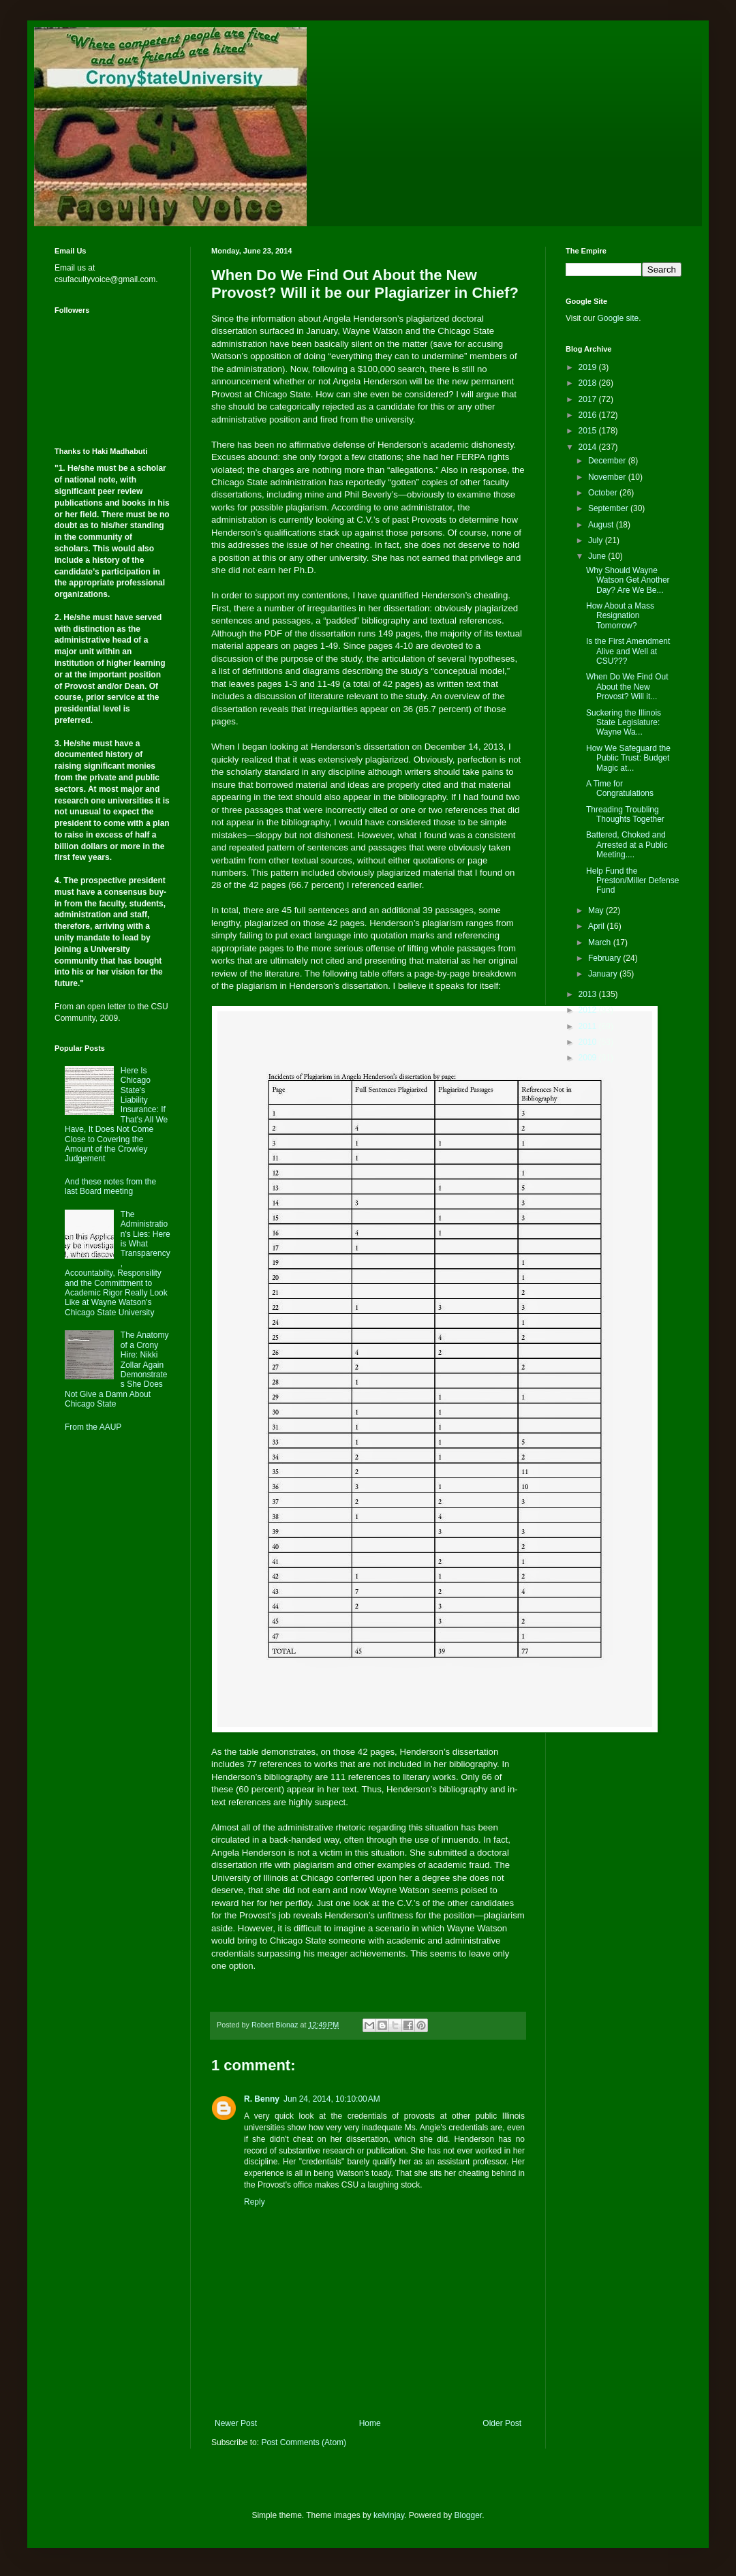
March (600, 942)
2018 (589, 383)
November (608, 477)
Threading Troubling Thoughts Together (625, 814)
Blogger (468, 2515)
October (603, 492)
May (597, 910)
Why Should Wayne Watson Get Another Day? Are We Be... (628, 580)
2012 (589, 1010)
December (608, 460)
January (603, 974)
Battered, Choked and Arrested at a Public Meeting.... (627, 844)
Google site (618, 318)
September (609, 508)
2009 (589, 1057)
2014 (589, 447)
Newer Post (236, 2423)
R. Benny (261, 2099)
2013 (589, 994)
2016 (589, 415)
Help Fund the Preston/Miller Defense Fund (632, 880)
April (597, 926)
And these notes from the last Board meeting (110, 1186)
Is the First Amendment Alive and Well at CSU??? (628, 651)
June (598, 556)
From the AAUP (93, 1427)
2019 (589, 367)
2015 (589, 430)
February (605, 958)
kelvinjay (388, 2515)
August (602, 525)
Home (370, 2423)
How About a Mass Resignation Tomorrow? (620, 615)
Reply (254, 2202)
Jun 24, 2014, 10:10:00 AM (331, 2099)
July (596, 540)
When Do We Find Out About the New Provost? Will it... (627, 686)
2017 (589, 399)
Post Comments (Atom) (303, 2442)
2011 (589, 1026)
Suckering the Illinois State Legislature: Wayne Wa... (623, 722)
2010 (589, 1042)
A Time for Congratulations (620, 788)
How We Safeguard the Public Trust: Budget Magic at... (628, 758)
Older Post (501, 2423)
